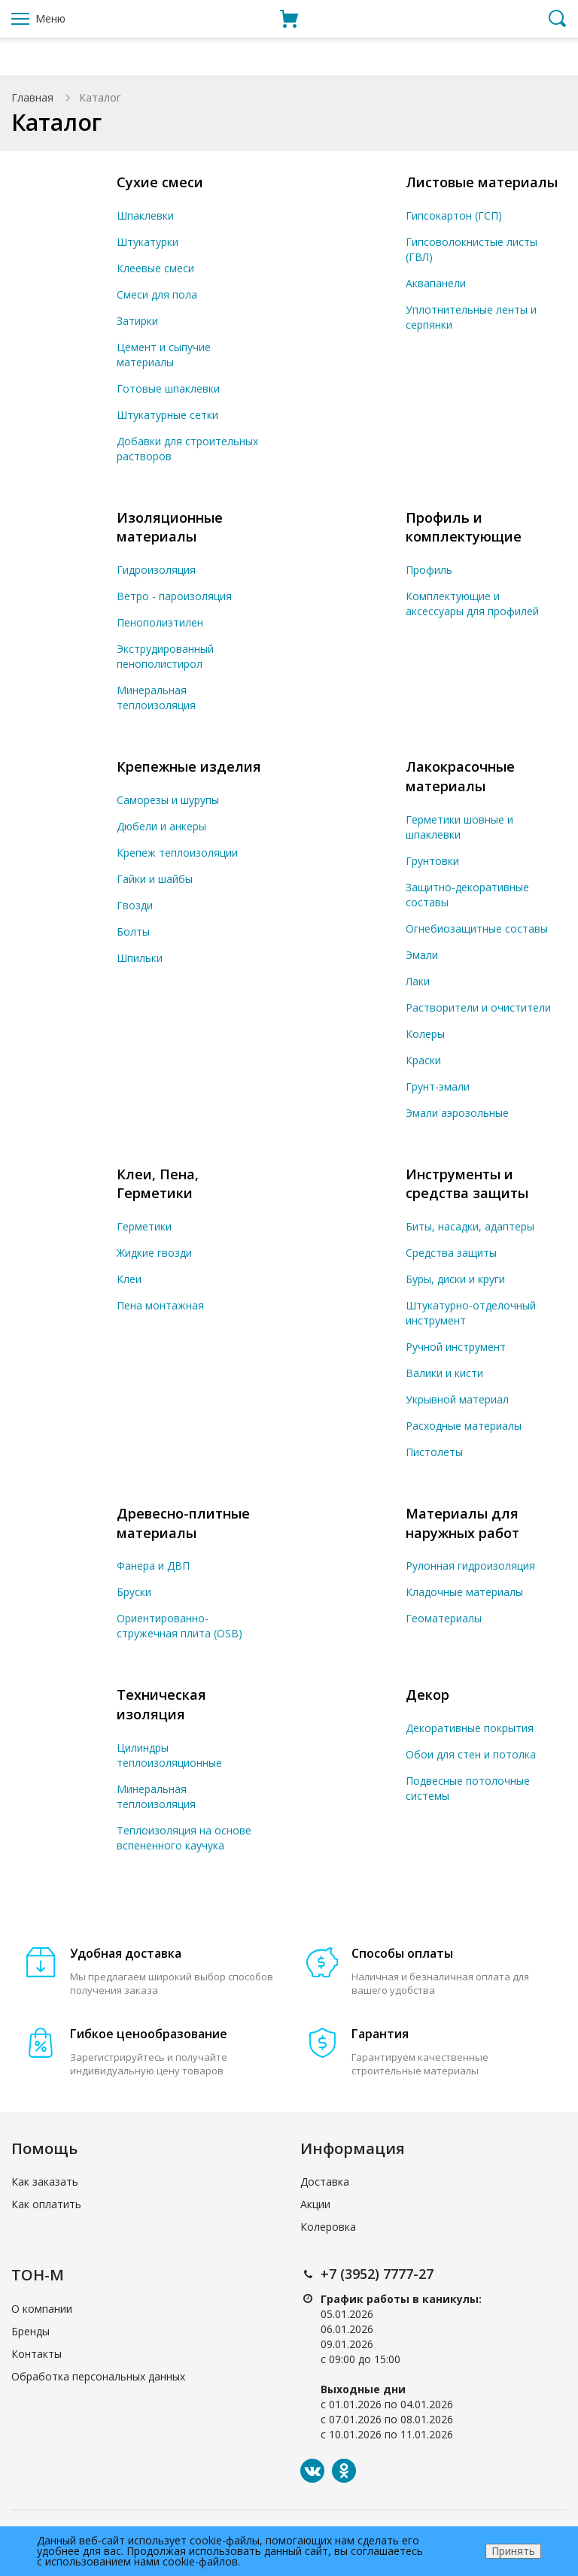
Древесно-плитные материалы (183, 1523)
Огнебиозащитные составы (477, 928)
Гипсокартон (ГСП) (454, 215)
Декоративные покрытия (470, 1728)
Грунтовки (432, 861)
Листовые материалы (482, 182)
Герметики (144, 1226)
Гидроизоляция (156, 570)
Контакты (36, 2354)
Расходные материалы (464, 1425)
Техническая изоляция (161, 1704)
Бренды (30, 2331)
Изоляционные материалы (170, 527)
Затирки (137, 321)
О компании (41, 2308)
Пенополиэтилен (160, 622)
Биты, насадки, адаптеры (470, 1226)
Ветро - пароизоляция (174, 596)
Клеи (129, 1279)
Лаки (418, 981)
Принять (513, 2551)
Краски (423, 1060)
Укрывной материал (457, 1399)
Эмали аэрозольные (457, 1113)
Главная (32, 97)
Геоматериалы (444, 1618)
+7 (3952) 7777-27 (377, 2274)
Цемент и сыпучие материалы (164, 354)
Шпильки (140, 958)
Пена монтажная (160, 1305)
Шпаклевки (145, 215)
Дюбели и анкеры (161, 826)
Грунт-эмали (438, 1086)
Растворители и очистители (478, 1007)
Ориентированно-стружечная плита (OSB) (179, 1625)
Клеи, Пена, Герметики (158, 1184)
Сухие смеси (160, 182)
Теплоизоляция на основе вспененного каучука (184, 1837)
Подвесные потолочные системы (468, 1788)
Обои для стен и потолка (471, 1754)
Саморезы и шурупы (168, 800)
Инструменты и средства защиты (467, 1184)
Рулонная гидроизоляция (470, 1565)
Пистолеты (434, 1452)
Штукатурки (147, 242)
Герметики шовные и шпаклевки (459, 827)
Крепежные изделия (189, 766)
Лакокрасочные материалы (460, 776)
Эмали (422, 955)
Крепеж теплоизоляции (177, 852)
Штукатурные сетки (167, 415)
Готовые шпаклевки (168, 388)
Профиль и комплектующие (464, 527)
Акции (315, 2204)
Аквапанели (436, 283)
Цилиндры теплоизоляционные (169, 1755)
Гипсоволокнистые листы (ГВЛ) (471, 249)
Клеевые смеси (155, 268)
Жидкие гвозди (154, 1253)
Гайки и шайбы (155, 879)
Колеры (425, 1034)
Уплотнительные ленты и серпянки (471, 317)
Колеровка (328, 2226)
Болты (133, 931)
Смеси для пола (157, 294)
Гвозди (135, 905)
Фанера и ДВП (153, 1565)
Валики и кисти (444, 1373)
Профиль (429, 570)
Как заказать (44, 2181)
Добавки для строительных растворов (187, 448)
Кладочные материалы (464, 1592)
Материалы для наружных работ (462, 1523)
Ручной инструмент (456, 1347)
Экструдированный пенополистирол (165, 656)
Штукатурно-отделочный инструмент (471, 1312)
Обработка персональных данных (98, 2376)
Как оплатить (46, 2204)
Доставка (324, 2181)
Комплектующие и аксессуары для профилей (472, 603)
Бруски (134, 1592)
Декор (427, 1694)
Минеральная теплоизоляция (156, 697)
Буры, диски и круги (455, 1279)
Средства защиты (451, 1253)
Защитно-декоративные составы (467, 894)
